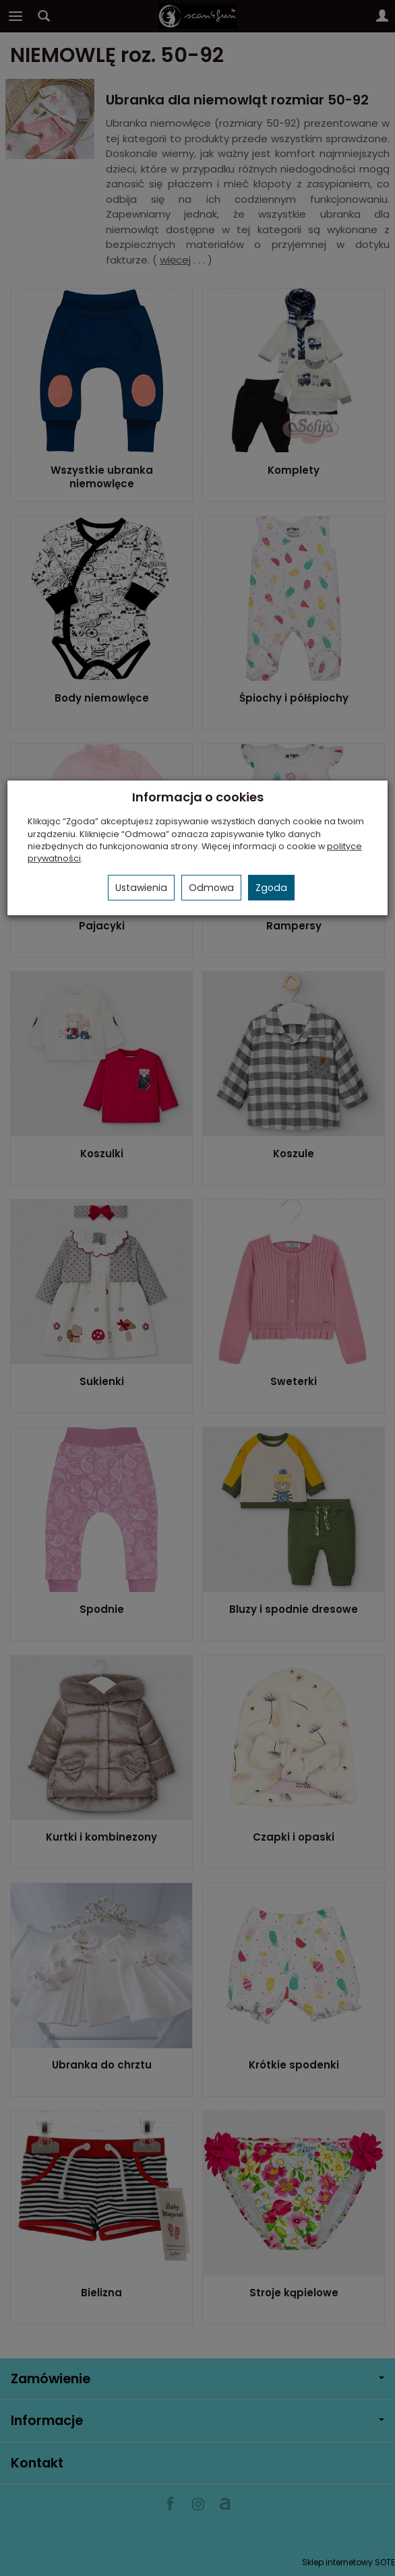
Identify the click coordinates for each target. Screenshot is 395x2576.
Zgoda (271, 887)
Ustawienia (141, 887)
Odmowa (211, 887)
